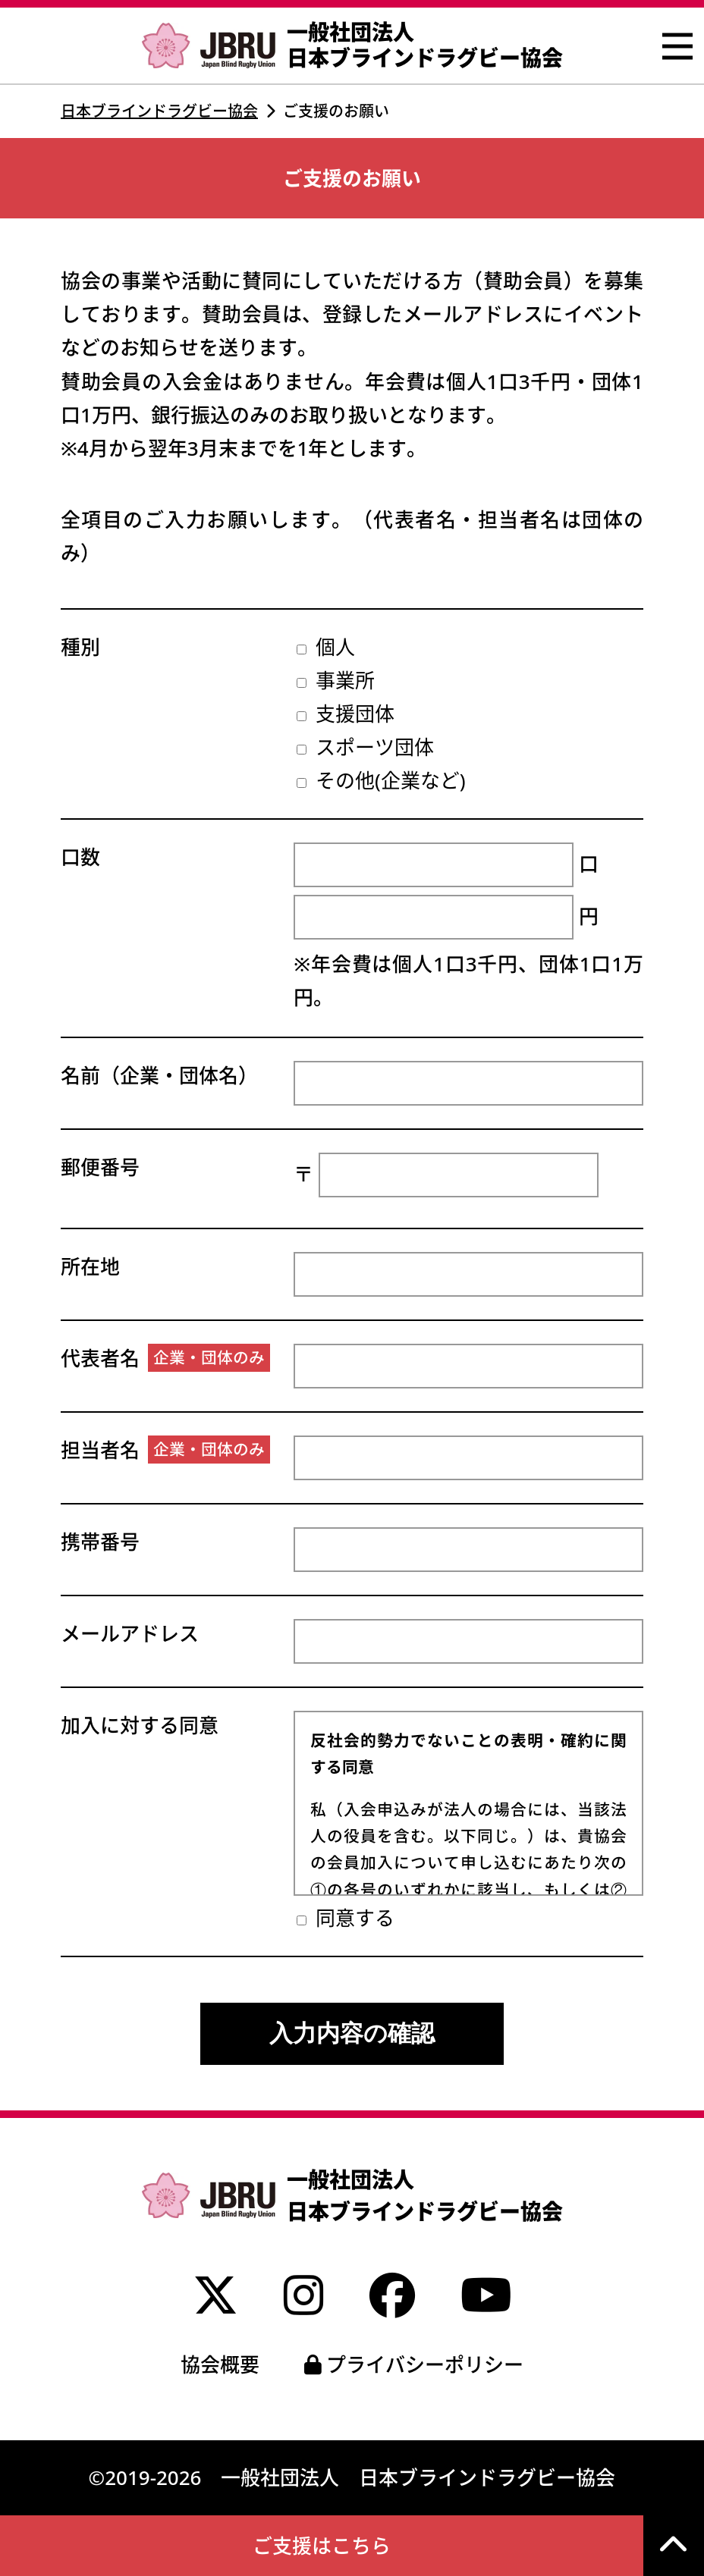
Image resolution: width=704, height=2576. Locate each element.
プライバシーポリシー (414, 2364)
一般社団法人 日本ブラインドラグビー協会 (352, 45)
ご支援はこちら (322, 2545)
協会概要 (220, 2364)
